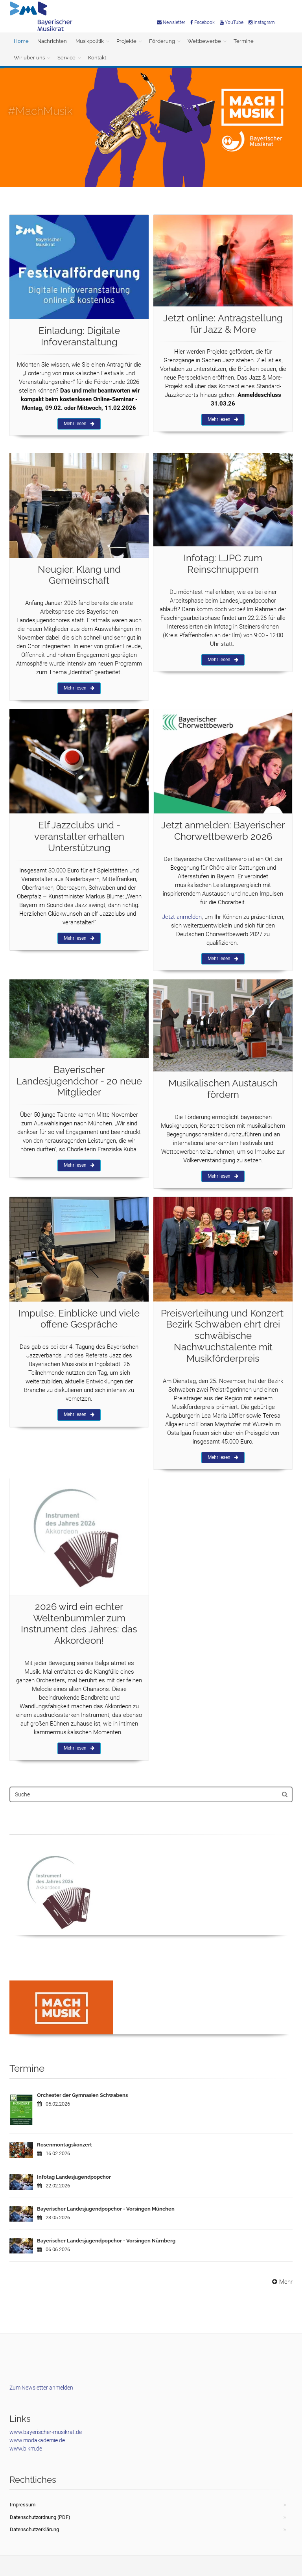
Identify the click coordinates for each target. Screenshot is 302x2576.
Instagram (262, 22)
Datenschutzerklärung (34, 2529)
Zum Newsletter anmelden (41, 2387)
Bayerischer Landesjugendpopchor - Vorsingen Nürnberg (106, 2241)
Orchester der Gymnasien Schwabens (82, 2095)
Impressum (22, 2505)
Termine (244, 41)
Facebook (202, 22)
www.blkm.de (25, 2448)
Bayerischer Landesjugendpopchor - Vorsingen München (106, 2209)
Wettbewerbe (204, 41)
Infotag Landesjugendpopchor (74, 2177)
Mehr (281, 2281)
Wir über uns (29, 58)
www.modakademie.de (37, 2440)
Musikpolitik (90, 41)
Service (66, 58)
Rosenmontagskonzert (64, 2145)
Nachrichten (52, 41)
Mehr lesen (79, 423)
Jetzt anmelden (182, 916)
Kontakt (97, 58)
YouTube (231, 22)
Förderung (162, 41)
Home (21, 41)
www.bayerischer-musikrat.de (45, 2432)
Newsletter (171, 22)
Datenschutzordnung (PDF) (40, 2517)
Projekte (126, 41)
